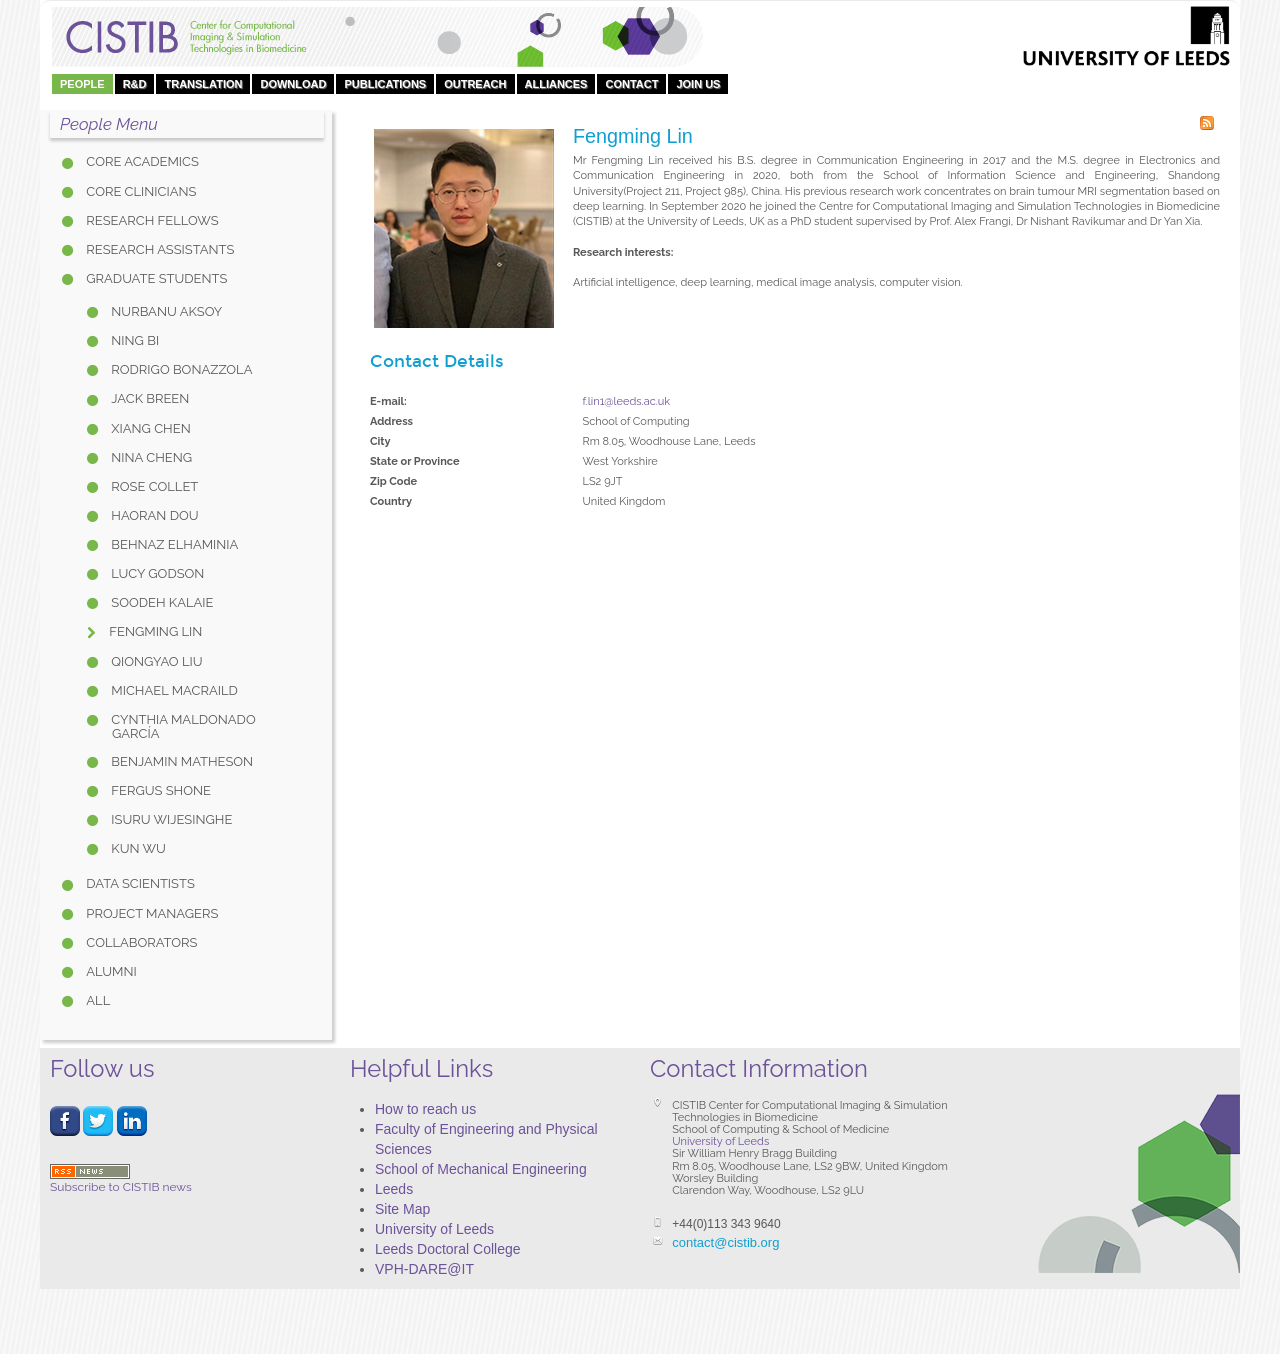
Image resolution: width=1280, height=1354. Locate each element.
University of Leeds (434, 1229)
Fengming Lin (154, 631)
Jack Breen (148, 398)
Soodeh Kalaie (161, 602)
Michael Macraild (173, 690)
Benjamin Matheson (180, 761)
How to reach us (425, 1109)
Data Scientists (139, 883)
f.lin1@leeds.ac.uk (627, 401)
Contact (631, 84)
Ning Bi (133, 340)
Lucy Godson (156, 573)
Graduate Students (155, 278)
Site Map (402, 1209)
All (96, 1000)
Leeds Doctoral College (448, 1249)
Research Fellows (151, 220)
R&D (135, 84)
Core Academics (141, 161)
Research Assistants (158, 249)
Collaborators (140, 942)
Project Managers (150, 913)
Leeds (394, 1189)
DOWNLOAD (293, 84)
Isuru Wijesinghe (170, 819)
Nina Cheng (150, 457)
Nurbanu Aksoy (165, 311)
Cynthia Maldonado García (182, 726)
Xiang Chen (149, 428)
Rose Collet (153, 486)
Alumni (110, 971)
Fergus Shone (159, 790)
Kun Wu (137, 848)
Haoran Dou (153, 515)
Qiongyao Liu (155, 661)
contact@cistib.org (725, 1242)
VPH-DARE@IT (424, 1269)
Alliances (556, 84)
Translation (203, 84)
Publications (385, 84)
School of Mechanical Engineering (481, 1169)
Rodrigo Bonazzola (180, 369)
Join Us (698, 84)
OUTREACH (475, 84)
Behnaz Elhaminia (173, 544)
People (82, 84)
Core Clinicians (139, 191)
